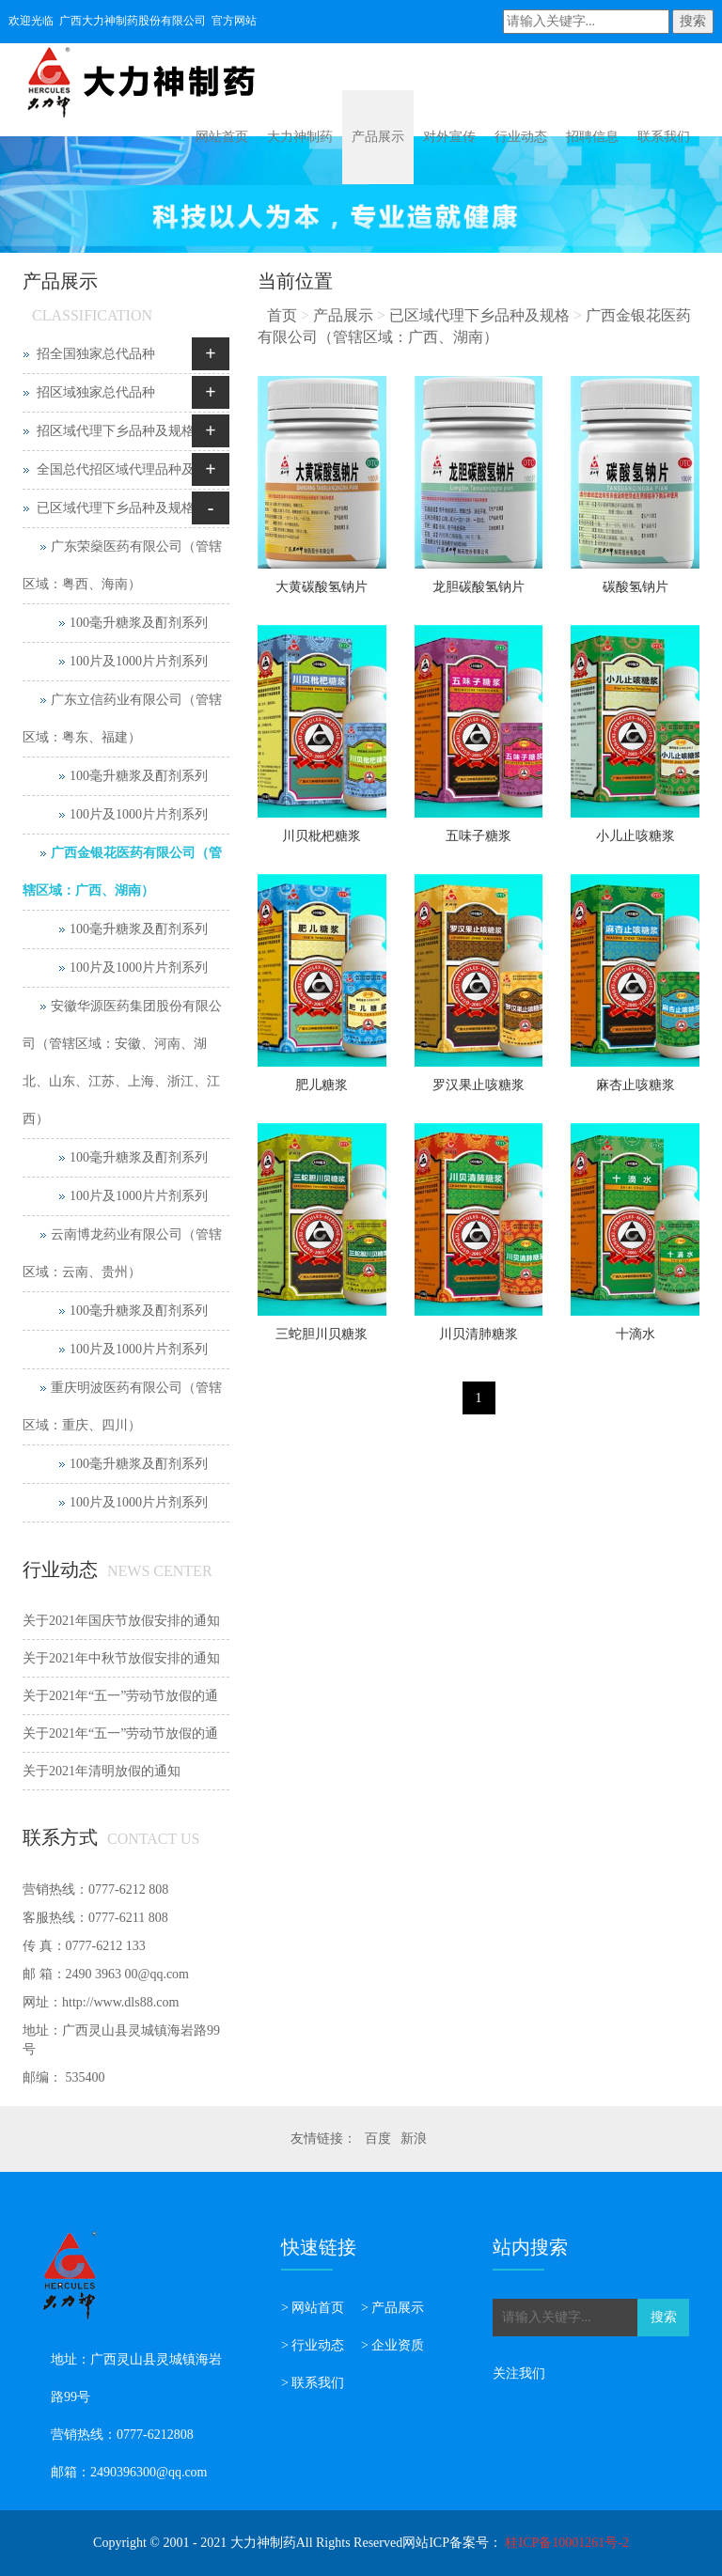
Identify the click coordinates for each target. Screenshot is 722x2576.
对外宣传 (449, 137)
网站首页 (222, 137)
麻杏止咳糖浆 (635, 1085)
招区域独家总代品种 (96, 392)
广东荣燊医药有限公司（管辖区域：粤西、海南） (122, 565)
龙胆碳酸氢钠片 (478, 587)
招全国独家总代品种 (96, 354)
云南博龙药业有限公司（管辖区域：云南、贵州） (122, 1253)
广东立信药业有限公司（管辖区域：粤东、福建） (122, 718)
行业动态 (520, 137)
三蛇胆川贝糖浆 (321, 1334)
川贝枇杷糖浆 (321, 836)
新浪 (413, 2138)
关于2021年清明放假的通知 (101, 1771)
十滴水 (635, 1334)
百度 (378, 2138)
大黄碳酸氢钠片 (321, 587)
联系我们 (663, 137)
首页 (282, 315)
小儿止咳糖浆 (635, 836)
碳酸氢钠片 (635, 587)
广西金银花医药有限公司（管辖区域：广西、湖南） (122, 872)
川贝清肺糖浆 (478, 1334)
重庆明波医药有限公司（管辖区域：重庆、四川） (122, 1406)
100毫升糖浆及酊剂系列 (139, 623)
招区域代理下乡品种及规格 (116, 431)
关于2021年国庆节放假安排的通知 (121, 1621)
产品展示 (378, 137)
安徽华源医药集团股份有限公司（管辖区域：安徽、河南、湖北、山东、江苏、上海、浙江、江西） (122, 1062)
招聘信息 (592, 137)
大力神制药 (300, 137)
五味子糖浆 (478, 836)
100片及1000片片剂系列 (139, 661)
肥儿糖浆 (321, 1085)
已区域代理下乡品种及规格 (479, 315)
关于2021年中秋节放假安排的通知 (121, 1658)
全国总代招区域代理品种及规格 (129, 469)
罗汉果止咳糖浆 (478, 1085)
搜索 (693, 21)
